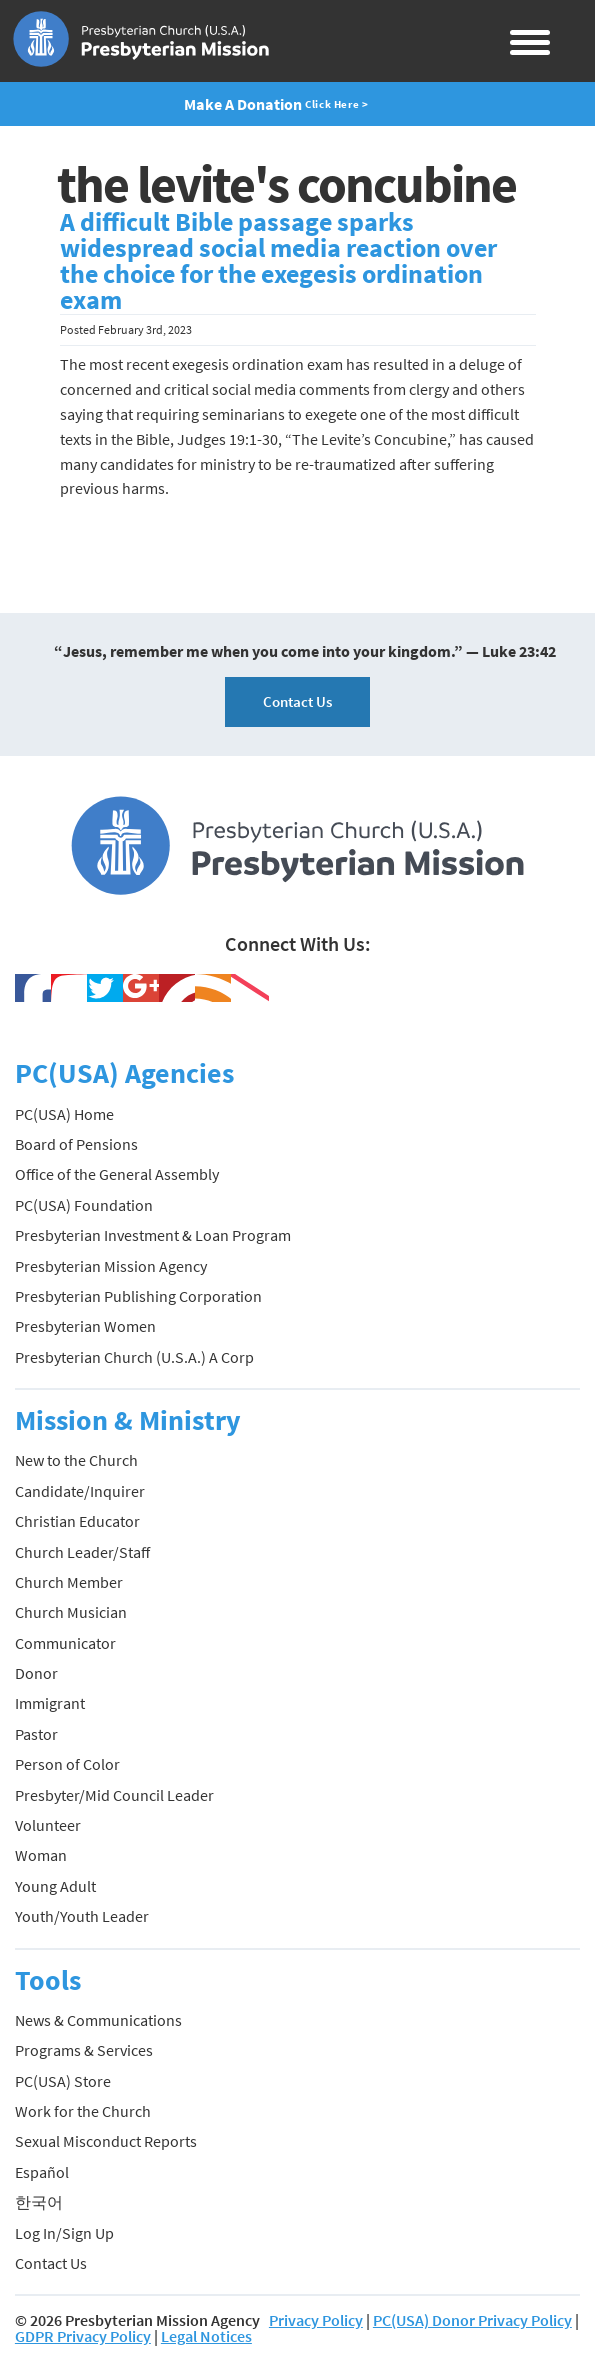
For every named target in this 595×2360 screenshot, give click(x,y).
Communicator (65, 1643)
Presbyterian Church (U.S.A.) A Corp (134, 1357)
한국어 (39, 2202)
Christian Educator (77, 1521)
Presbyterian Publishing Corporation (138, 1296)
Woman (41, 1855)
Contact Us (297, 701)
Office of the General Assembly (117, 1174)
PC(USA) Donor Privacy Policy (472, 2320)
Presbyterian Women (85, 1326)
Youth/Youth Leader (82, 1916)
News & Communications (98, 2020)
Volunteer (48, 1825)
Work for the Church (83, 2111)
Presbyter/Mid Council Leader (114, 1795)
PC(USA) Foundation (84, 1205)
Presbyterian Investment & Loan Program (153, 1235)
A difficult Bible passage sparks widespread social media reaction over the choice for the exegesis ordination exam (278, 261)
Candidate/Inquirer (80, 1491)
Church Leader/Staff (82, 1552)
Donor (36, 1673)
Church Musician (71, 1612)
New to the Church (76, 1460)
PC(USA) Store (63, 2081)
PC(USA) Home (64, 1114)
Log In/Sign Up (64, 2233)
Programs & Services (84, 2050)
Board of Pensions (76, 1144)
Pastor (36, 1734)
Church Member (69, 1582)
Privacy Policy (316, 2320)
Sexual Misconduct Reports (106, 2141)
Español (42, 2172)
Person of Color (67, 1764)
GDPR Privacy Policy (83, 2336)
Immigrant (50, 1703)
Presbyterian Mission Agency (111, 1266)
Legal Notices (206, 2336)
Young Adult (55, 1886)
